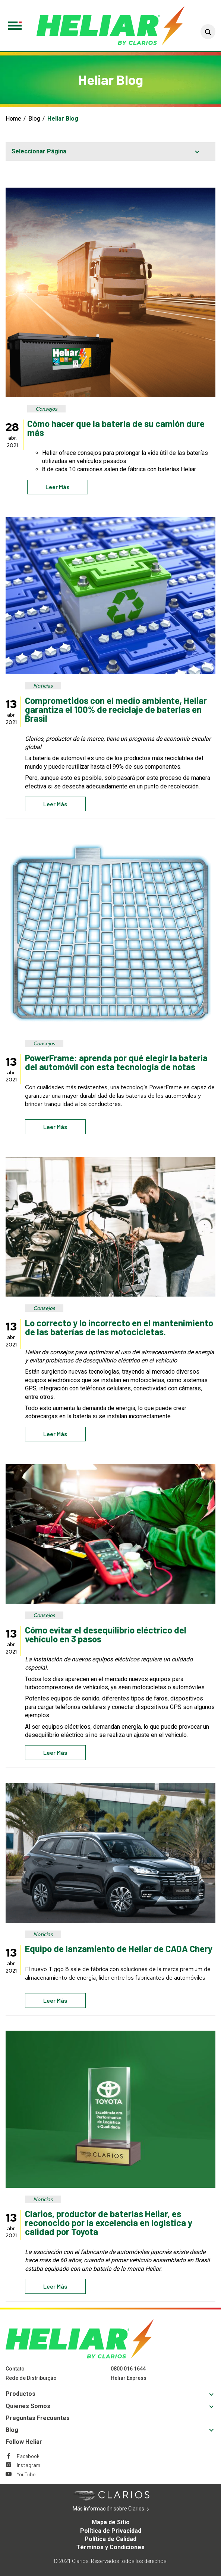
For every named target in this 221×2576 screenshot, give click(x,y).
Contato (15, 2369)
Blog (34, 118)
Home (13, 118)
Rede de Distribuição (31, 2378)
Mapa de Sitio (111, 2522)
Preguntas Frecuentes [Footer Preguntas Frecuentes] (38, 2418)
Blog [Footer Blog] (12, 2429)
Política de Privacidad (110, 2530)
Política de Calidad (110, 2538)
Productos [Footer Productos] (20, 2393)
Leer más (57, 486)
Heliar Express (128, 2378)
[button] (208, 31)
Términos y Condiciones (110, 2547)
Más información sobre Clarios (120, 2509)
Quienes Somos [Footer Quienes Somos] (28, 2406)
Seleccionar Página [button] (39, 151)
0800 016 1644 (128, 2369)
